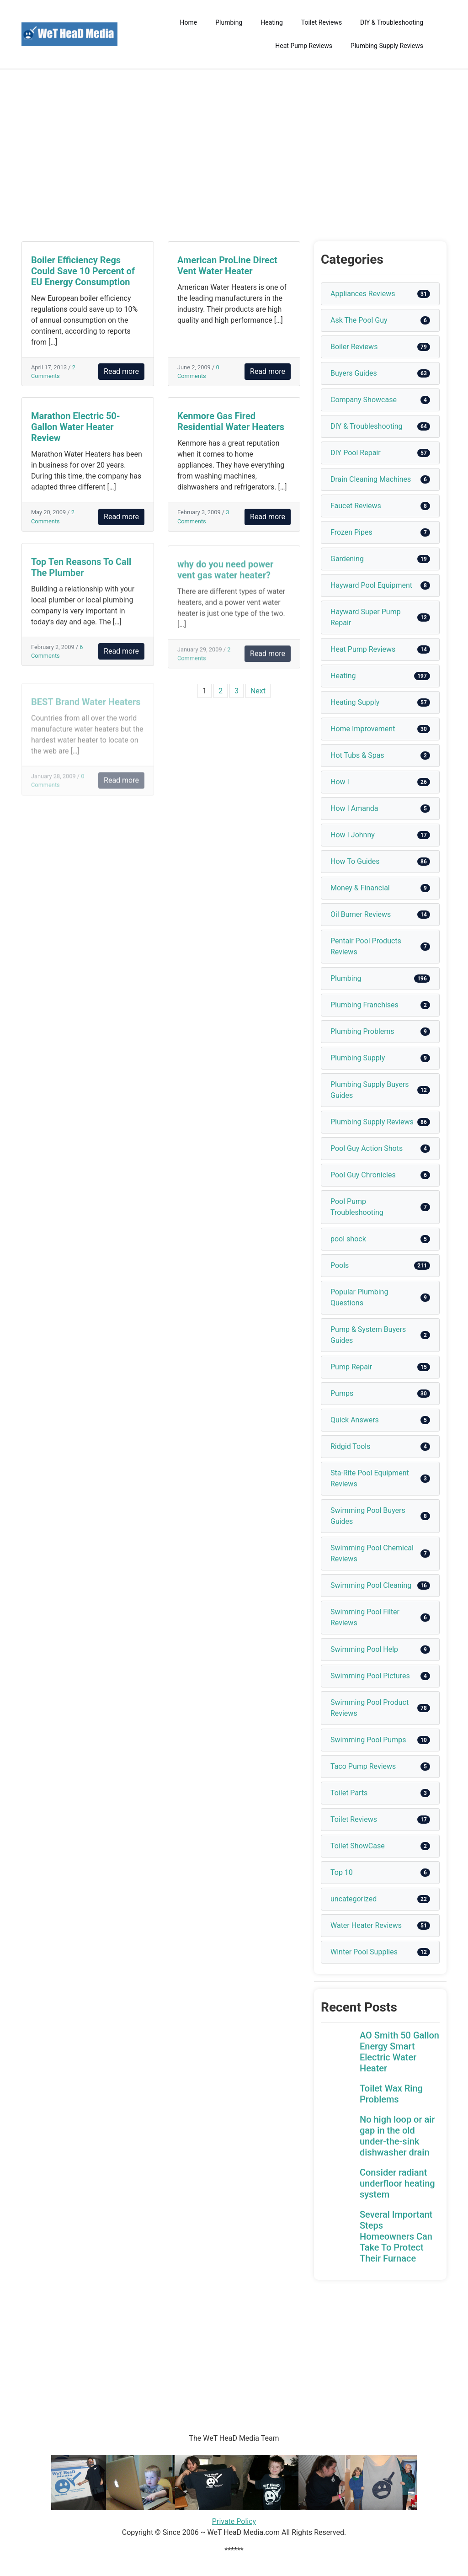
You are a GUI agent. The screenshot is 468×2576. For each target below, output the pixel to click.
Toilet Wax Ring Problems (391, 2094)
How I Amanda (354, 808)
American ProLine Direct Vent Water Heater (227, 266)
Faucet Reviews (355, 505)
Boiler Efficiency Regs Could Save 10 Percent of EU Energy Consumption (83, 271)
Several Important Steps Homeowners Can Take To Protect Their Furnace (396, 2236)
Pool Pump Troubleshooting (356, 1207)
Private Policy (234, 2521)
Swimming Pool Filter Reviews (364, 1617)
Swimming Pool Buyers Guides (367, 1516)
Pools (339, 1265)
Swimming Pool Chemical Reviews (372, 1553)
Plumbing (228, 22)
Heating (272, 22)
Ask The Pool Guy (359, 320)
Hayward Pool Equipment (371, 585)
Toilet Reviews (321, 22)
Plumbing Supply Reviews (387, 45)
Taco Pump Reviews (363, 1766)
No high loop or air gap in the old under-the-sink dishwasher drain (397, 2136)
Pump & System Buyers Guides (368, 1335)
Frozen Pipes (351, 532)
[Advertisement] (234, 155)
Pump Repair (351, 1367)
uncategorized (353, 1899)
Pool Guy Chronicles (363, 1175)
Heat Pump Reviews (303, 45)
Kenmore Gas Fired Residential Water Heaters (230, 423)
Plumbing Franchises (364, 1005)
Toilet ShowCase (357, 1846)
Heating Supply (354, 702)
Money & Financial (360, 888)
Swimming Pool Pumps (368, 1739)
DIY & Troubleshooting (391, 22)
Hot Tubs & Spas (357, 755)
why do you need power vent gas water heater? (225, 580)
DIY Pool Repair (355, 452)
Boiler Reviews (354, 346)
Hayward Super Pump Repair (365, 617)
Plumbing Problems (362, 1031)
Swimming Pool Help (364, 1649)
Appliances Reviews (362, 293)
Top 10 (341, 1872)
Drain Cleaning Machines (370, 479)
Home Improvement (362, 728)
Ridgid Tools (350, 1446)
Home (188, 22)
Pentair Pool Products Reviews (365, 946)
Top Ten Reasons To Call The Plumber (81, 574)
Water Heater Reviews (366, 1925)
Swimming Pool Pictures (370, 1675)
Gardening (347, 558)
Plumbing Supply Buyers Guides (369, 1090)
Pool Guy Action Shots (366, 1148)
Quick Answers (354, 1420)
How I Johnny (352, 834)
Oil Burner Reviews (360, 914)
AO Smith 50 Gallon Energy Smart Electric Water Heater (399, 2052)
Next (258, 691)
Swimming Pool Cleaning (370, 1585)
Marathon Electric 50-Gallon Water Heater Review (75, 426)
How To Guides (354, 861)
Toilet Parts (348, 1792)
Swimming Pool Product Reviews (369, 1708)
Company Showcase (363, 399)
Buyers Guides (353, 373)
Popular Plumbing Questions (359, 1297)
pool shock (348, 1239)
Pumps (341, 1393)
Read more (121, 371)
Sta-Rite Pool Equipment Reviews (369, 1478)
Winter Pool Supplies (364, 1952)
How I (339, 781)
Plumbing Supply (357, 1058)
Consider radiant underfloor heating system (397, 2183)
